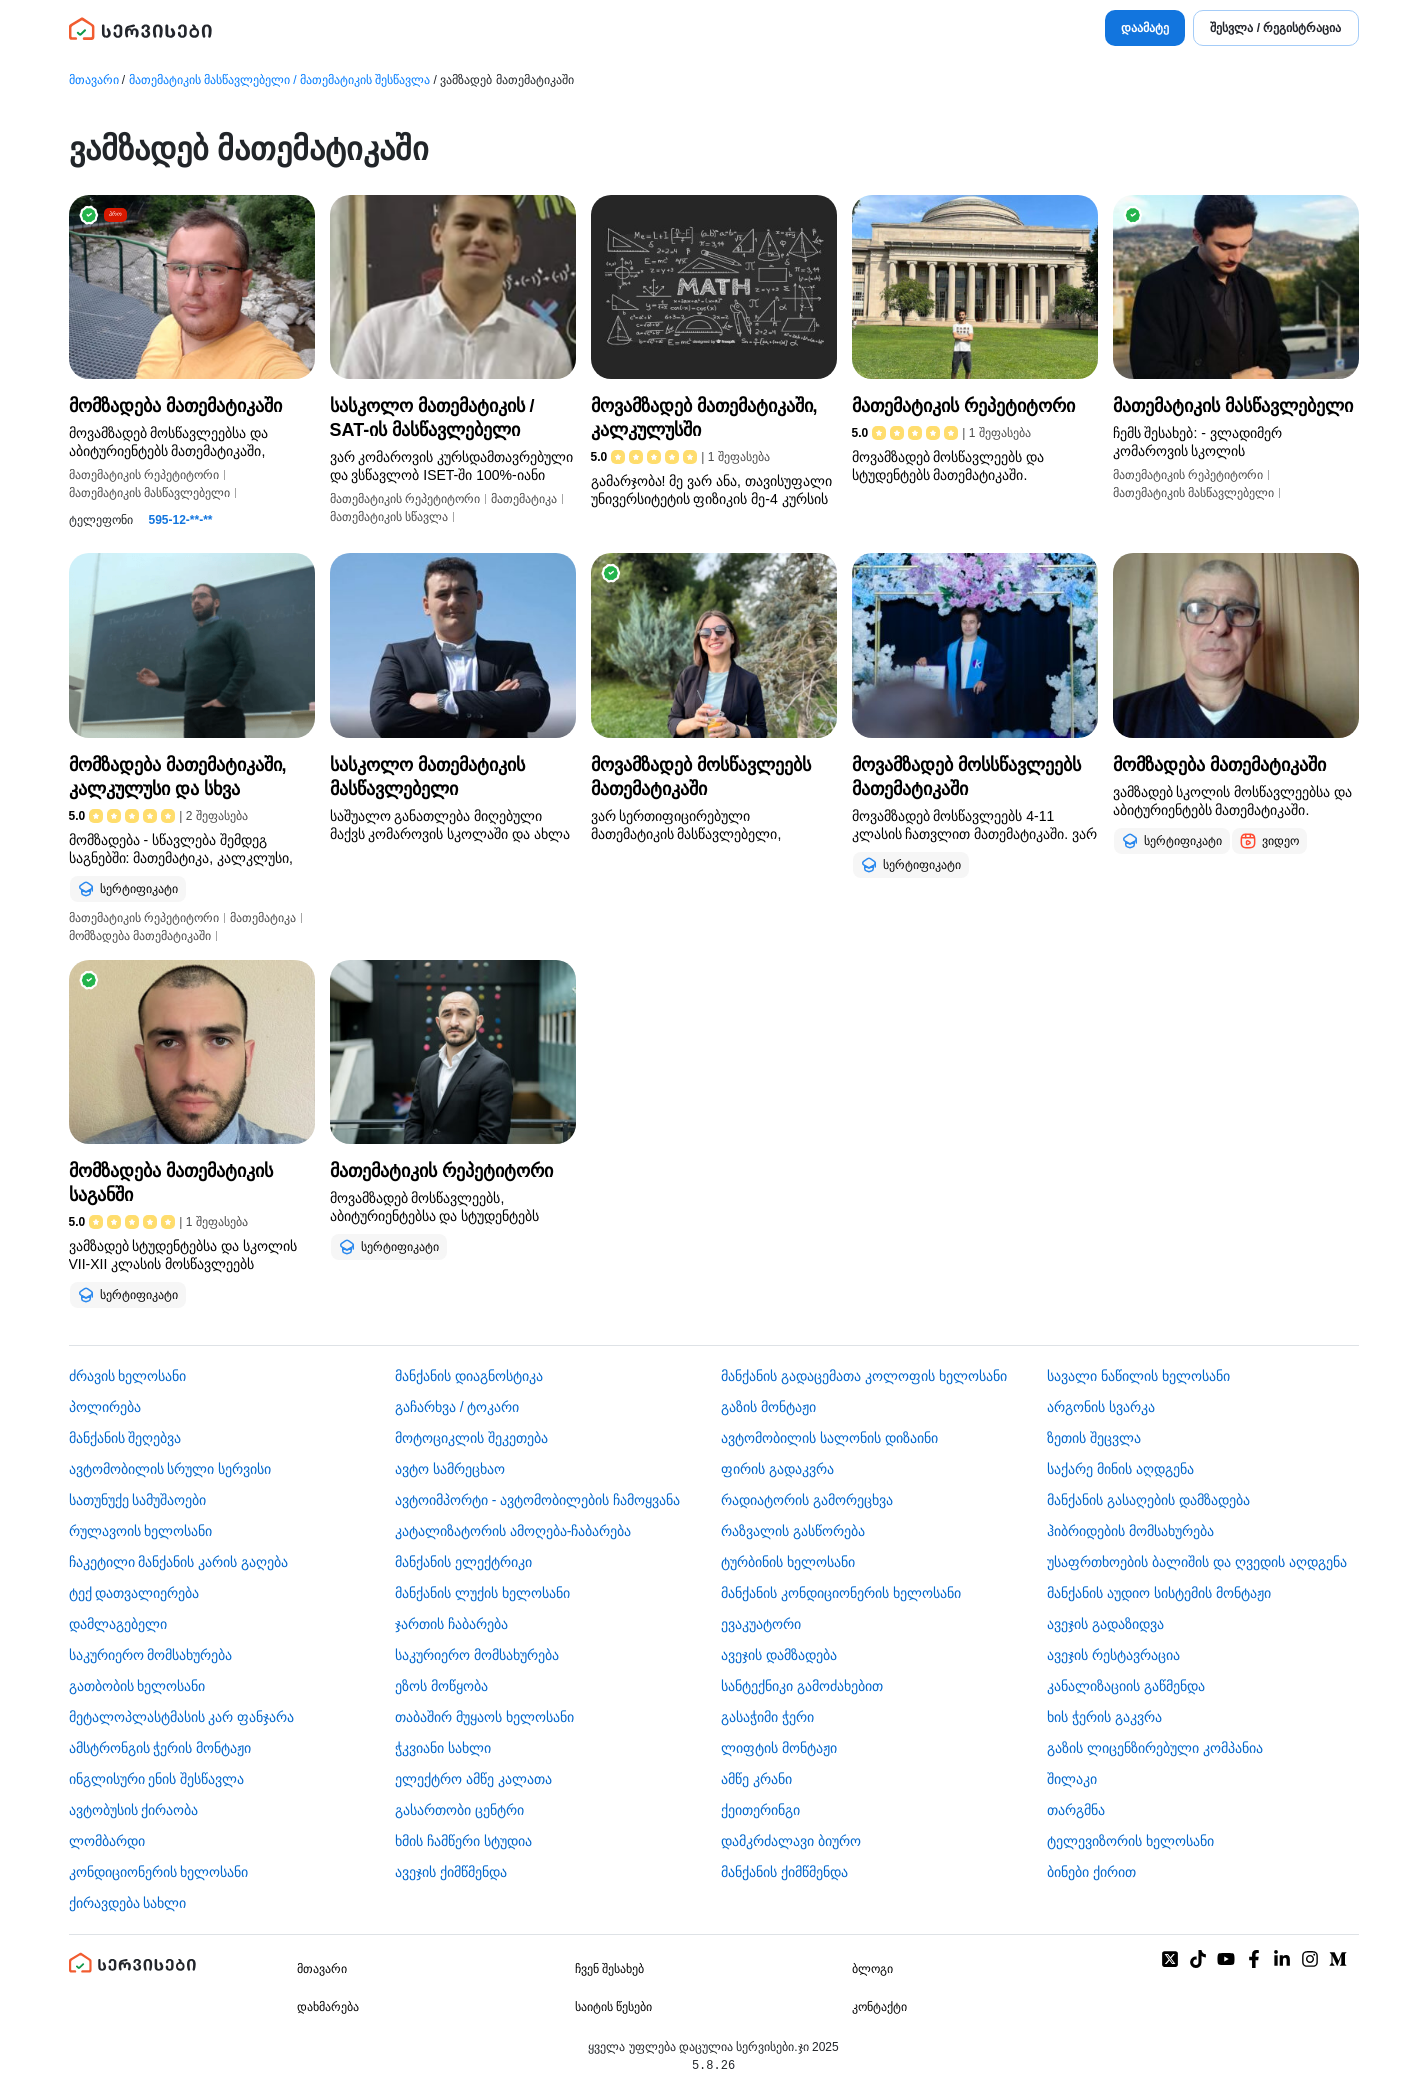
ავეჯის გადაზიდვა (1105, 1624)
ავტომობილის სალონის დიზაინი (829, 1438)
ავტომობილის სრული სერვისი (170, 1469)
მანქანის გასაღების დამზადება (1148, 1500)
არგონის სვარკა (1101, 1407)
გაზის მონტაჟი (768, 1407)
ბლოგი (872, 1969)
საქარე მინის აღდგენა (1120, 1469)
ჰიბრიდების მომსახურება (1130, 1531)
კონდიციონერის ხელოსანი (159, 1872)
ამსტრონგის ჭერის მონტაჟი (160, 1748)
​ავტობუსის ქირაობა (134, 1810)
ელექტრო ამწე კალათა (473, 1779)
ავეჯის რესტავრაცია (1113, 1655)
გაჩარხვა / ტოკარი (457, 1407)
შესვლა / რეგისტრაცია (1275, 28)
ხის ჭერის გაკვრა (1104, 1717)
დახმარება (328, 2007)
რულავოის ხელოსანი (141, 1531)
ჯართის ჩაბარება (451, 1624)
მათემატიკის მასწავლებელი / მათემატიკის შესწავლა (280, 80)
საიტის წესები (613, 2007)
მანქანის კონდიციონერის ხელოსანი (841, 1593)
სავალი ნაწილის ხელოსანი (1138, 1376)
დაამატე (1145, 28)
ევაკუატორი (761, 1624)
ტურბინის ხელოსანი (788, 1562)
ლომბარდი (107, 1841)
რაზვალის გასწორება (793, 1531)
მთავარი (94, 80)
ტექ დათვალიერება (134, 1593)
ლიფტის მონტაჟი (779, 1748)
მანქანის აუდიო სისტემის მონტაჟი (1159, 1593)
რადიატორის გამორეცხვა (807, 1500)
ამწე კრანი (756, 1779)
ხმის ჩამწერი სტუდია (463, 1841)
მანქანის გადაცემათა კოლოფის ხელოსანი (864, 1376)
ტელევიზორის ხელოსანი (1130, 1841)
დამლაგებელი (118, 1624)
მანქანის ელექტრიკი (463, 1562)
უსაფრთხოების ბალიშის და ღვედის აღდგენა (1197, 1562)
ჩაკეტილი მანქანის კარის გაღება (179, 1562)
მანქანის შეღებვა (125, 1438)
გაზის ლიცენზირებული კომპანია (1155, 1748)
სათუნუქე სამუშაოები (138, 1500)
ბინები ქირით (1091, 1872)
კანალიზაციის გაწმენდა (1126, 1686)
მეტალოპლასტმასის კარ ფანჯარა (182, 1717)
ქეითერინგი (760, 1810)
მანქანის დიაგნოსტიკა (469, 1376)
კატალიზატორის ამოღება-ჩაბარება (513, 1531)
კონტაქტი (879, 2007)
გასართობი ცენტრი (459, 1810)
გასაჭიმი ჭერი (767, 1717)
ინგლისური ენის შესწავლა (157, 1779)
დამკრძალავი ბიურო (791, 1841)
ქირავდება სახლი (128, 1903)
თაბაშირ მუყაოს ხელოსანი (484, 1717)
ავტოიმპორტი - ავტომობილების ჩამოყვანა (537, 1500)
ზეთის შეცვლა (1094, 1438)
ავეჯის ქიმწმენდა (451, 1872)
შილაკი (1072, 1779)
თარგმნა (1076, 1810)
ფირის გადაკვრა (777, 1469)
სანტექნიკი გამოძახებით (802, 1686)
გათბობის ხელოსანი (137, 1686)
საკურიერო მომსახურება (151, 1655)
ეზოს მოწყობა (441, 1686)
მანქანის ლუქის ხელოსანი (482, 1593)
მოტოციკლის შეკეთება (471, 1438)
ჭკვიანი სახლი (443, 1748)
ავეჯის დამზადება (779, 1655)
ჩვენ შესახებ (609, 1969)
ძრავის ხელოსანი (128, 1376)
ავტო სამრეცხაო (450, 1469)
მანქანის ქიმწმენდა (784, 1872)
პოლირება (105, 1407)
